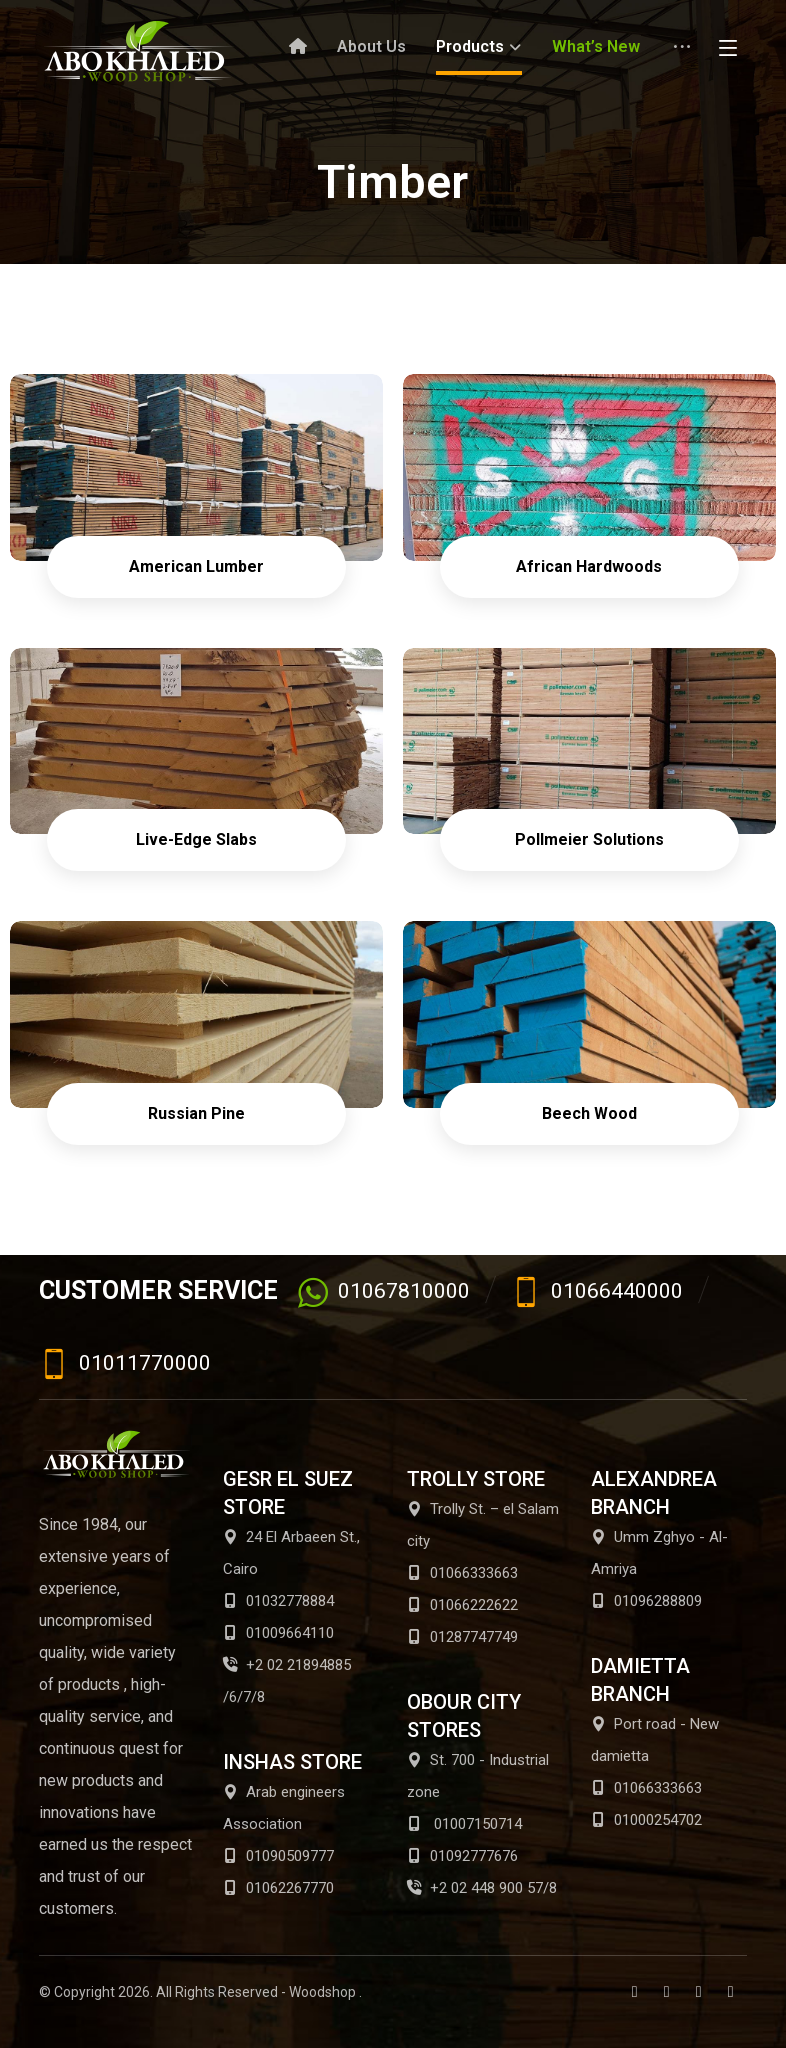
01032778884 (278, 1601)
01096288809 (646, 1601)
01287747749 (462, 1637)
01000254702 (646, 1820)
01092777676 (462, 1856)
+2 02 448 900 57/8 (482, 1888)
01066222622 (462, 1605)
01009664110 (278, 1633)
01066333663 (462, 1573)
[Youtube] (699, 1992)
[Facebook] (635, 1992)
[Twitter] (667, 1992)
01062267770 (278, 1888)
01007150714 (464, 1824)
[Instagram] (731, 1992)
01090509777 (278, 1856)
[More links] (682, 55)
